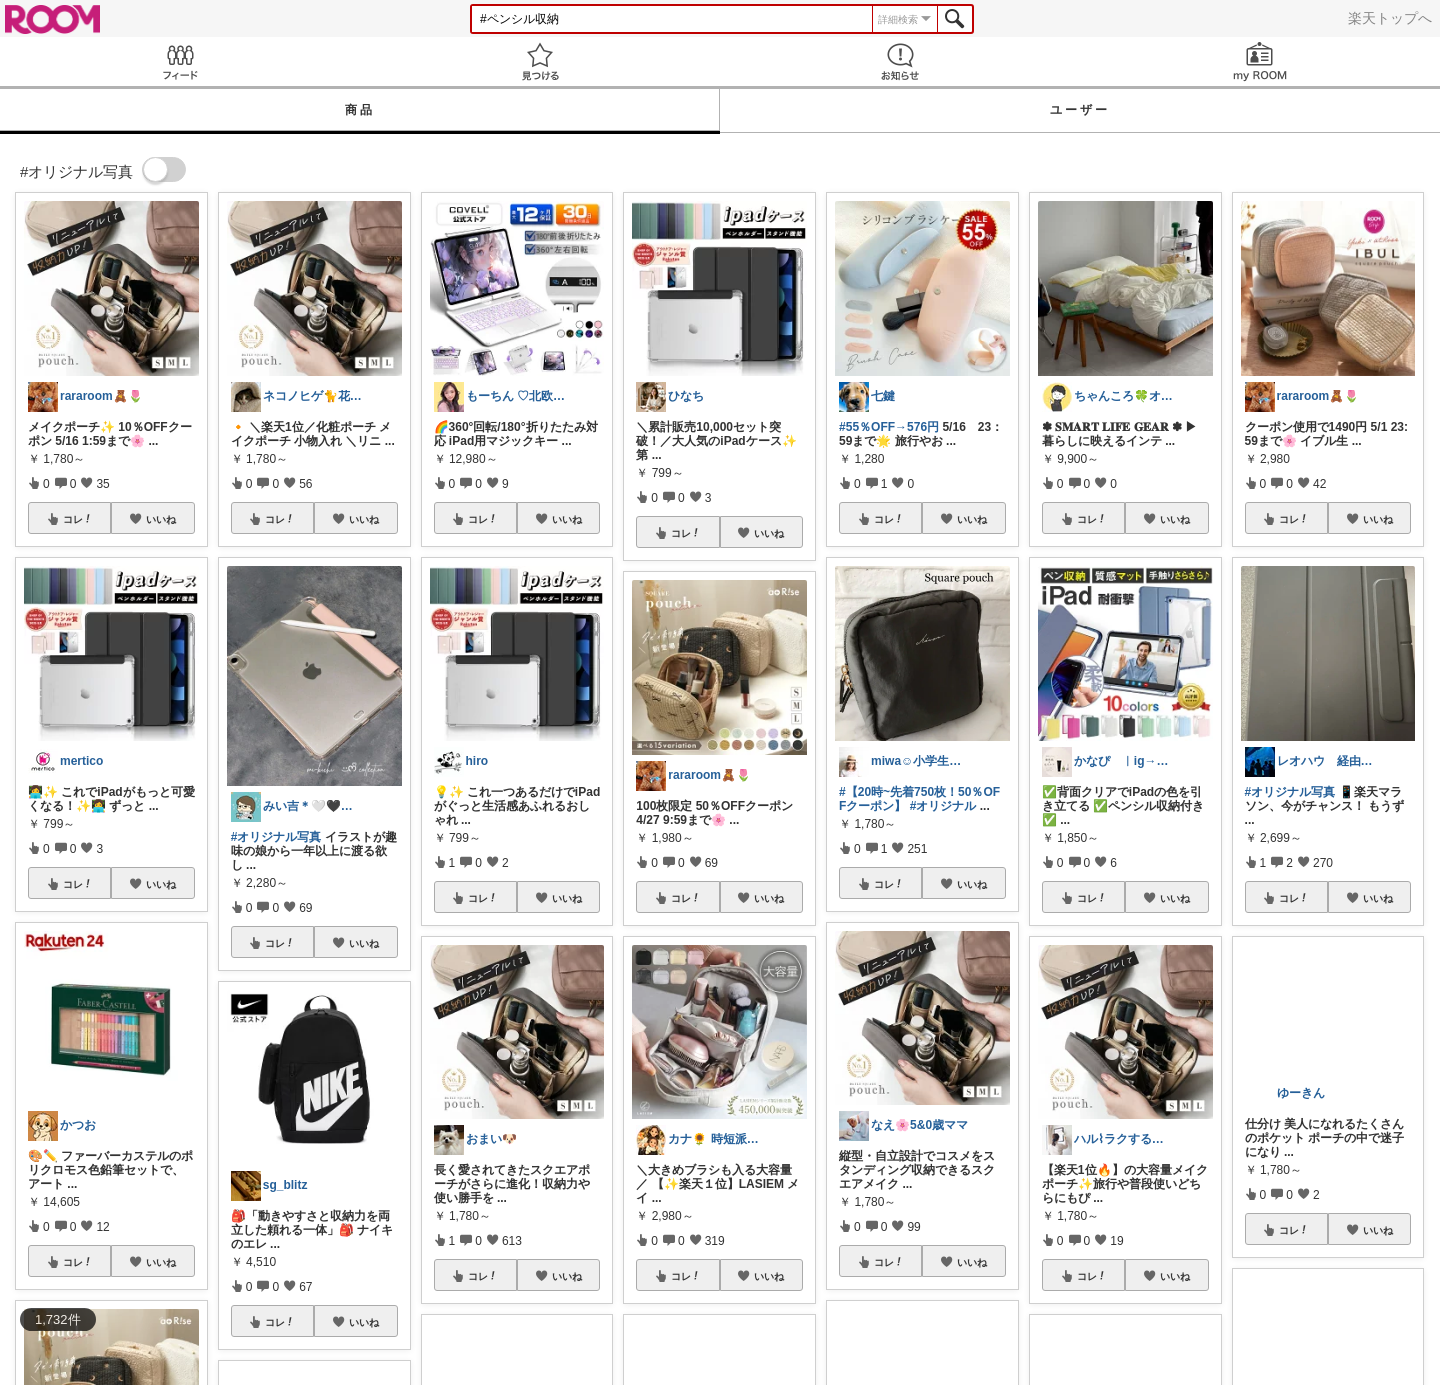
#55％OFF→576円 (889, 427)
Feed (180, 61)
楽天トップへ (1390, 18)
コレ (78, 519)
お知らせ (900, 61)
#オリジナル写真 (276, 837)
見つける (540, 61)
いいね (161, 519)
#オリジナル (943, 806)
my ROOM (1260, 61)
